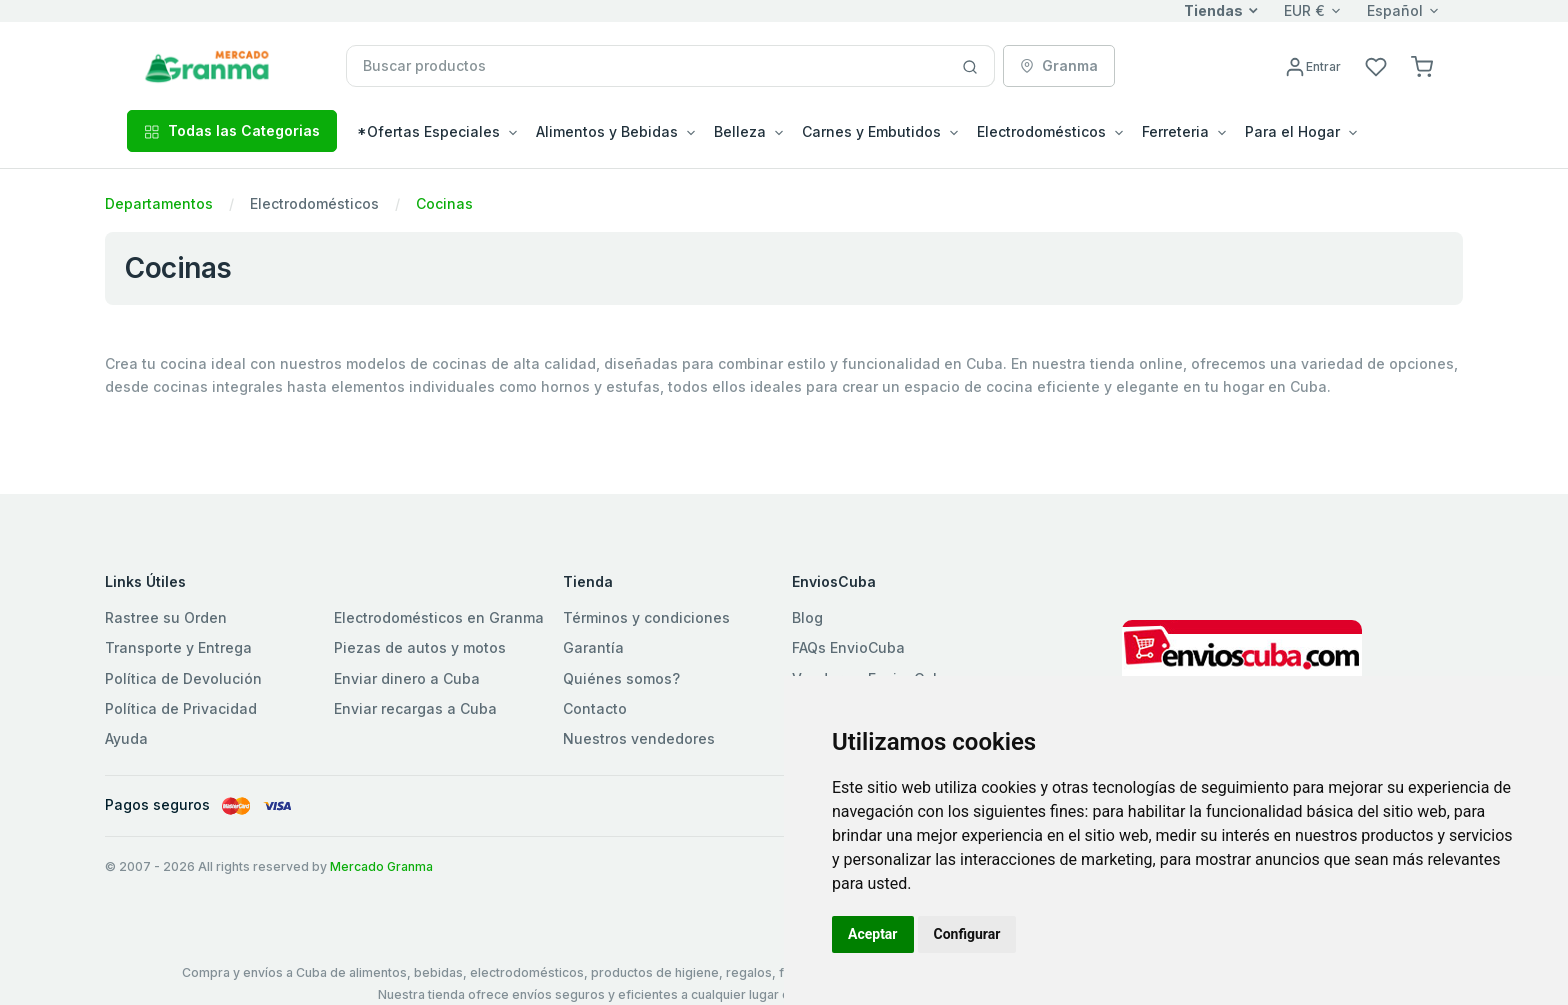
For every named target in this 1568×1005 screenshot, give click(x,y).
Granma (1059, 65)
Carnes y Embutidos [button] (871, 131)
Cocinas (444, 203)
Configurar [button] (967, 934)
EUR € (1304, 10)
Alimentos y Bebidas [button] (607, 131)
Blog (807, 617)
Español (1395, 10)
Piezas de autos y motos (420, 647)
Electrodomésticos (314, 203)
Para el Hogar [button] (1292, 131)
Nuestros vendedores (639, 738)
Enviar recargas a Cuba (415, 708)
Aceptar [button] (873, 934)
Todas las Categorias (232, 130)
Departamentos (159, 203)
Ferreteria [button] (1175, 131)
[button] (1422, 65)
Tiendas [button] (1213, 10)
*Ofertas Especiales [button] (428, 131)
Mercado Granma (381, 866)
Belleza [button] (740, 131)
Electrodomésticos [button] (1041, 131)
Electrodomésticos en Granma (439, 617)
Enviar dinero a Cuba (407, 678)
